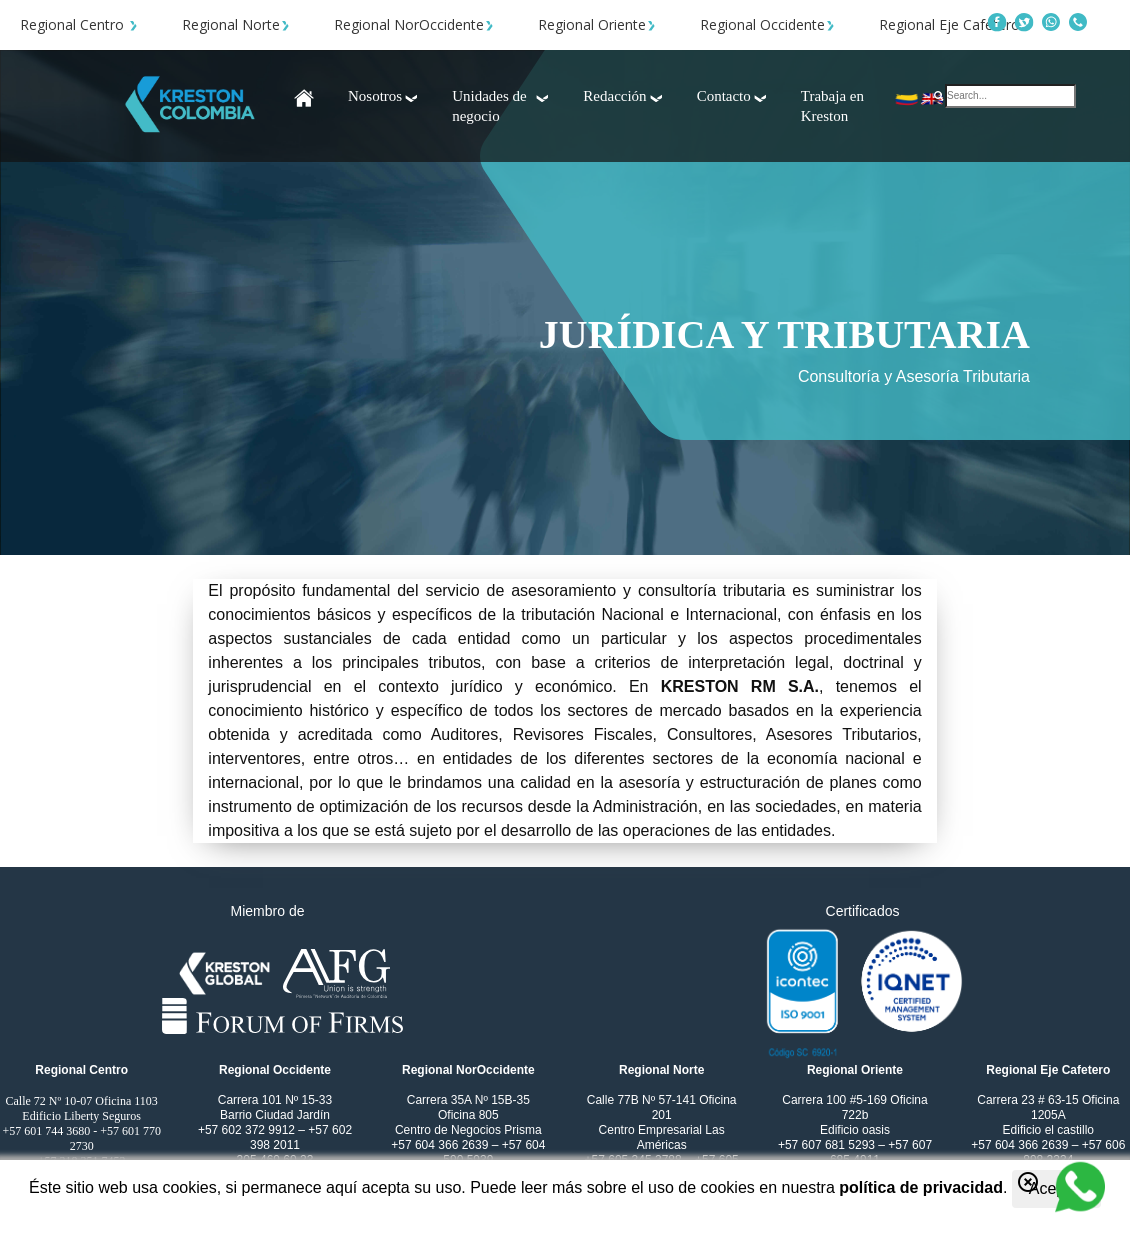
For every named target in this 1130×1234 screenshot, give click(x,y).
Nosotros (384, 96)
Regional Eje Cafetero (954, 24)
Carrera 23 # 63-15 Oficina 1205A (1048, 1107)
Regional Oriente (597, 24)
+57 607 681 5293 (828, 1145)
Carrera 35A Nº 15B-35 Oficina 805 (468, 1107)
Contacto (733, 96)
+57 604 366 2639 (441, 1145)
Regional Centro (79, 24)
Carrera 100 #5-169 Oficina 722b (854, 1107)
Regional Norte (236, 24)
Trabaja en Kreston (832, 106)
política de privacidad (921, 1187)
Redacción (623, 96)
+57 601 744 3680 (46, 1131)
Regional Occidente (767, 24)
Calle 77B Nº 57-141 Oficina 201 (662, 1107)
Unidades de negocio (501, 106)
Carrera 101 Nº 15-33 (275, 1100)
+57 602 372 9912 (248, 1130)
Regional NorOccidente (414, 24)
